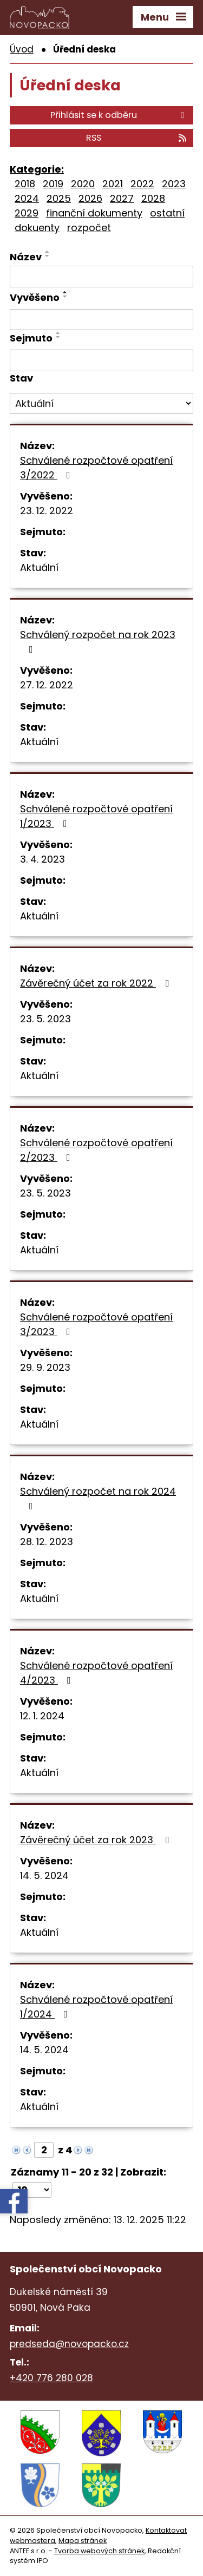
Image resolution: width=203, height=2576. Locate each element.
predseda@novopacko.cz (69, 2343)
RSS (137, 138)
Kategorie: (37, 169)
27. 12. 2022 (46, 685)
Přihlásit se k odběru (119, 115)
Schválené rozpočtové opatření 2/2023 (96, 1150)
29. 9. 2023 (45, 1367)
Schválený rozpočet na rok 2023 (97, 641)
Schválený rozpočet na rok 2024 (98, 1497)
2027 (122, 198)
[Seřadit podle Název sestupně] (48, 256)
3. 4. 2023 (42, 859)
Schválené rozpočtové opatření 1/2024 (96, 2007)
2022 (142, 183)
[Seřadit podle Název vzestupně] (48, 251)
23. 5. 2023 (45, 1019)
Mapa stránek (82, 2540)
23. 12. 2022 (46, 510)
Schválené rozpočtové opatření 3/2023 (96, 1324)
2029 (26, 213)
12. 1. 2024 (42, 1716)
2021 (112, 183)
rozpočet (89, 227)
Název (26, 257)
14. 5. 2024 (44, 1875)
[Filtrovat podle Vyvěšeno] (101, 320)
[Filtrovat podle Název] (101, 276)
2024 (27, 198)
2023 (174, 183)
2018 (25, 183)
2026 (90, 198)
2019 (53, 183)
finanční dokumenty (94, 213)
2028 (153, 198)
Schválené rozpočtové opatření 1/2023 (96, 816)
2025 (59, 198)
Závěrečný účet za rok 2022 (96, 983)
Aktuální (39, 567)
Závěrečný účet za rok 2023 (96, 1839)
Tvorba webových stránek (99, 2550)
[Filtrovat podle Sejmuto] (101, 360)
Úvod (22, 49)
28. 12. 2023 (46, 1541)
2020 (83, 183)
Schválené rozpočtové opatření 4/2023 (96, 1673)
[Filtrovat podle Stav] (101, 404)
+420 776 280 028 (51, 2377)
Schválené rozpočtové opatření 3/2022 (96, 468)
